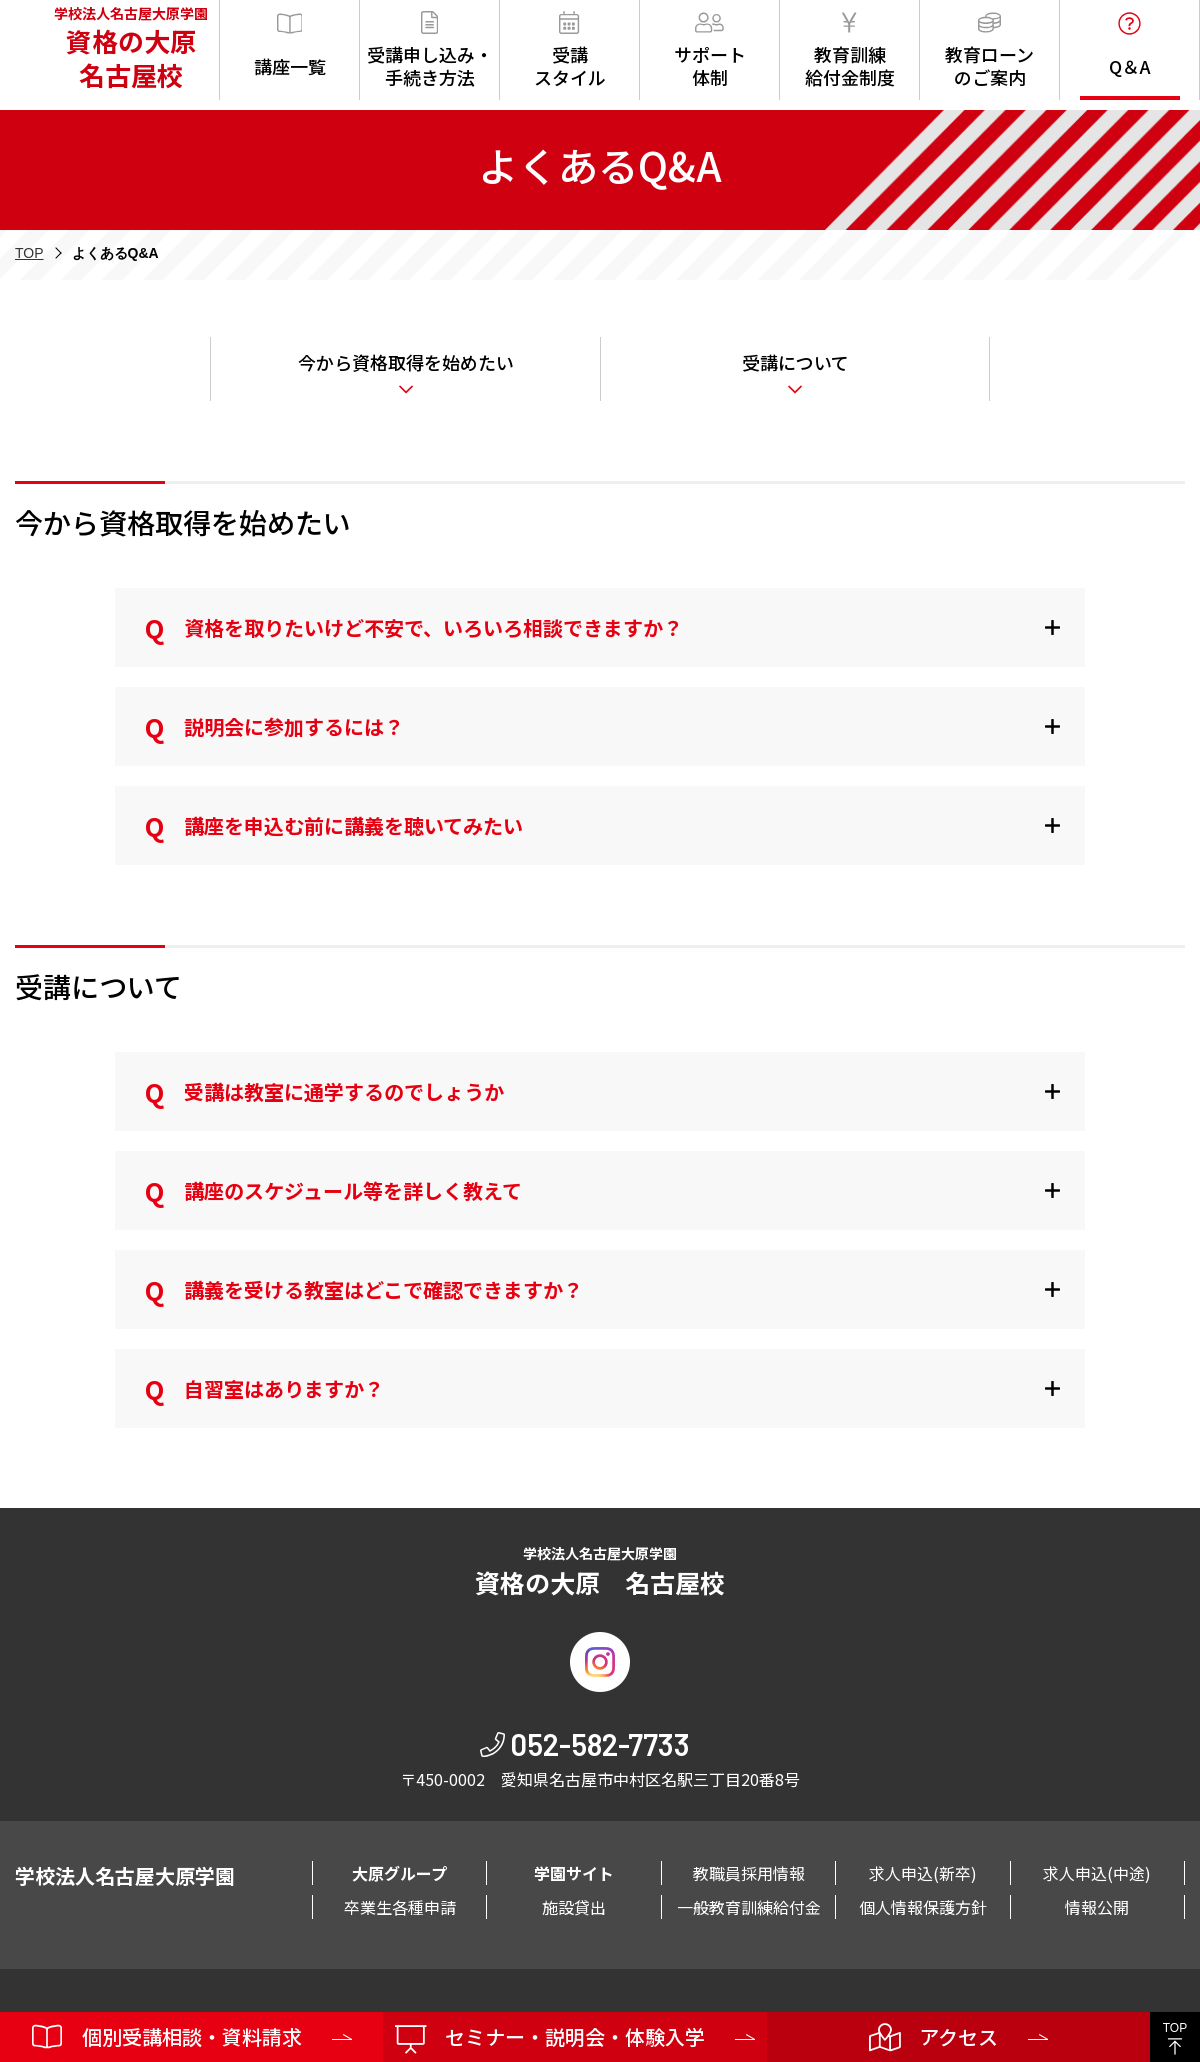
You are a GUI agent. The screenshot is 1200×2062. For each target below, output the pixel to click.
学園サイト (574, 1873)
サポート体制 (710, 50)
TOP (29, 253)
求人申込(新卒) (923, 1873)
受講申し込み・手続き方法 (430, 50)
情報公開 (1097, 1907)
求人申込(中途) (1097, 1873)
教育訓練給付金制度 (850, 50)
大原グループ (399, 1873)
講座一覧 (290, 45)
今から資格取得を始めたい (406, 362)
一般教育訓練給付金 (749, 1907)
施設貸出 (574, 1907)
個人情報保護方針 (923, 1907)
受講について (795, 362)
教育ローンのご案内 (989, 50)
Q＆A (1130, 45)
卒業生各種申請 (400, 1907)
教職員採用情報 (749, 1873)
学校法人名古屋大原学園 (125, 50)
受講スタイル (570, 50)
